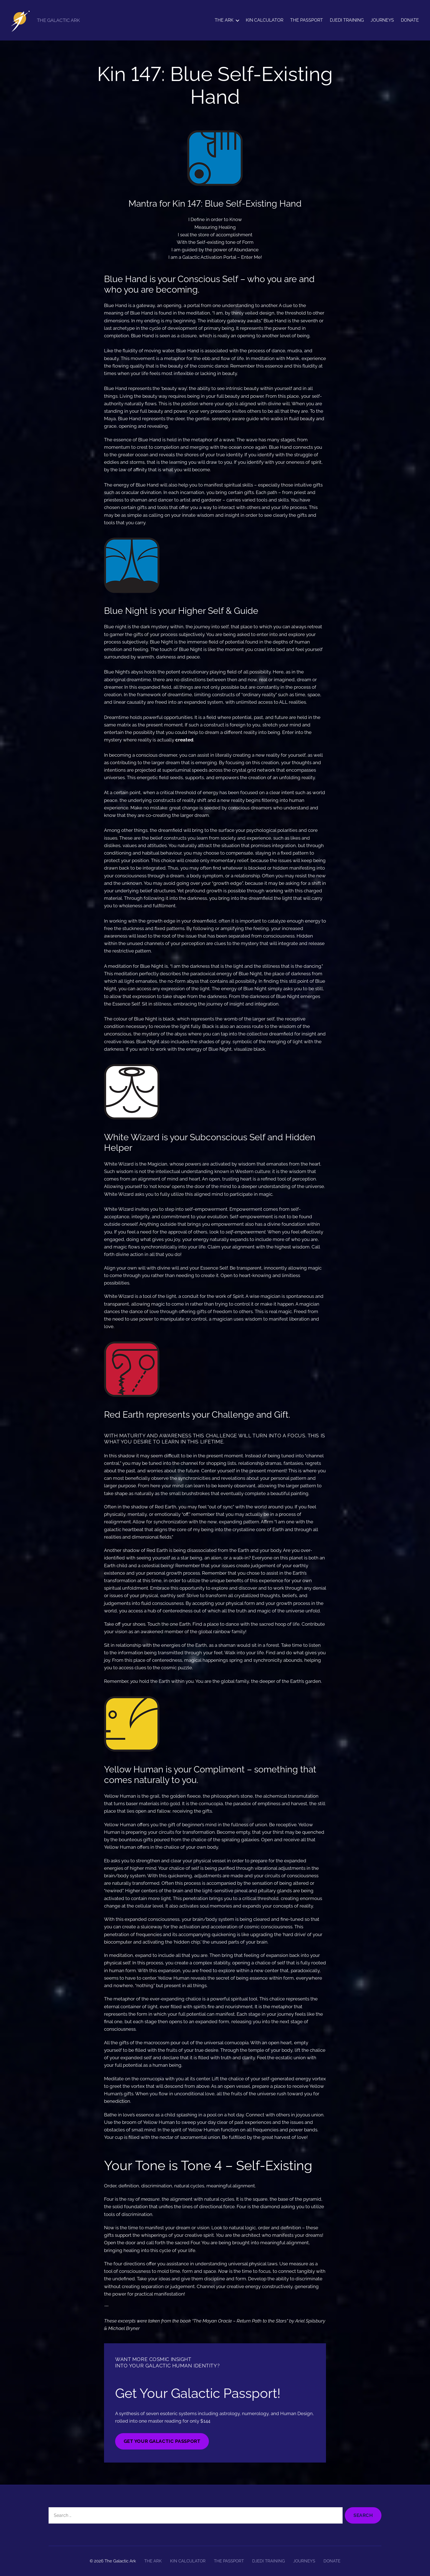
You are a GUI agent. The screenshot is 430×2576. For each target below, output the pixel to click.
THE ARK (224, 20)
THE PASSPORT (306, 20)
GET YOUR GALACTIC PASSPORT (162, 2441)
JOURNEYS (382, 20)
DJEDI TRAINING (347, 20)
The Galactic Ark (120, 2561)
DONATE (410, 20)
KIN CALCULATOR (264, 20)
